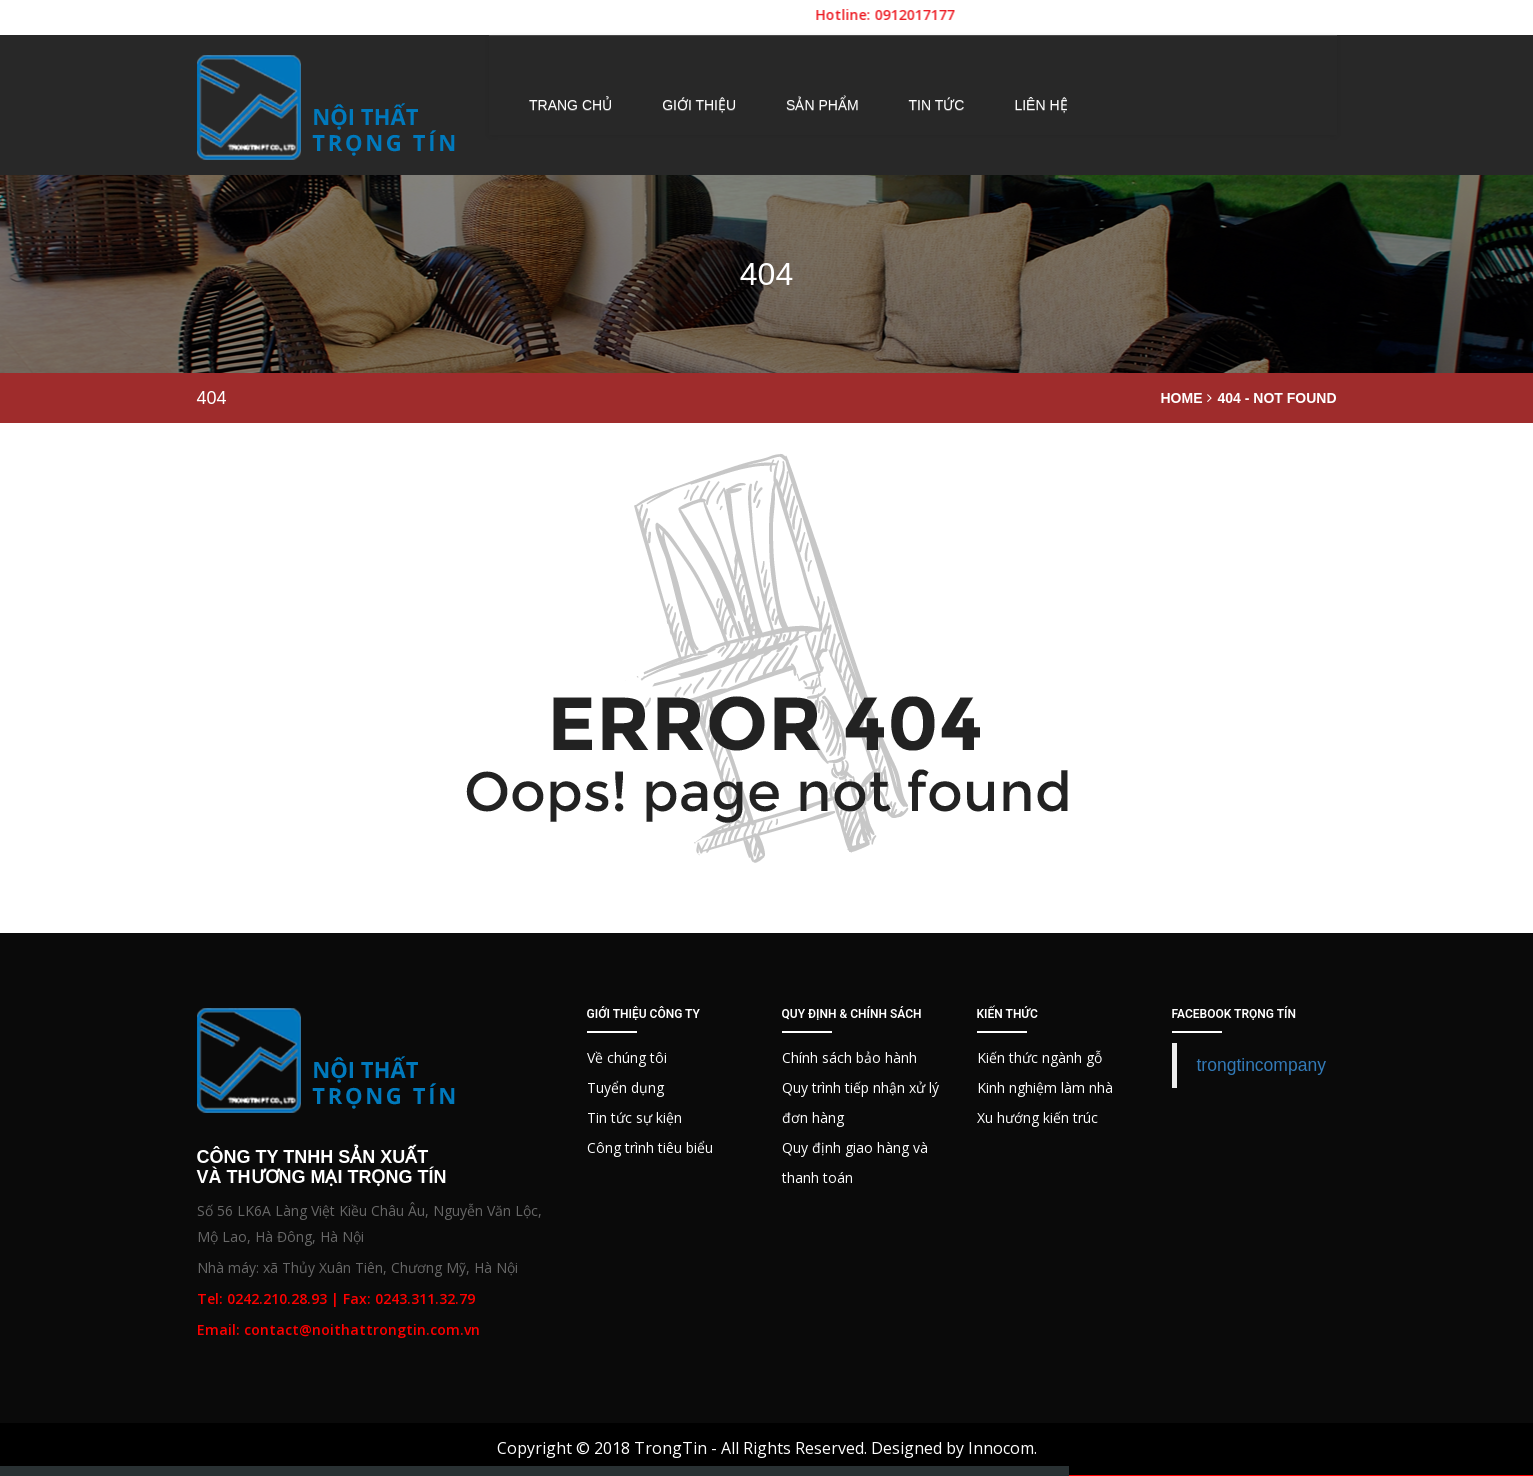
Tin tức (937, 105)
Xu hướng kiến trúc (1037, 1117)
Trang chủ (570, 105)
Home (1181, 398)
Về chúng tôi (627, 1057)
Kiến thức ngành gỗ (1039, 1057)
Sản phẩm (822, 105)
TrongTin (670, 1448)
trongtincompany (1261, 1065)
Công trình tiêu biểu (650, 1147)
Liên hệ (1040, 105)
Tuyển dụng (625, 1087)
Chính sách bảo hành (849, 1057)
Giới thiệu (699, 105)
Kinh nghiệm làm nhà (1045, 1087)
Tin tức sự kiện (634, 1117)
